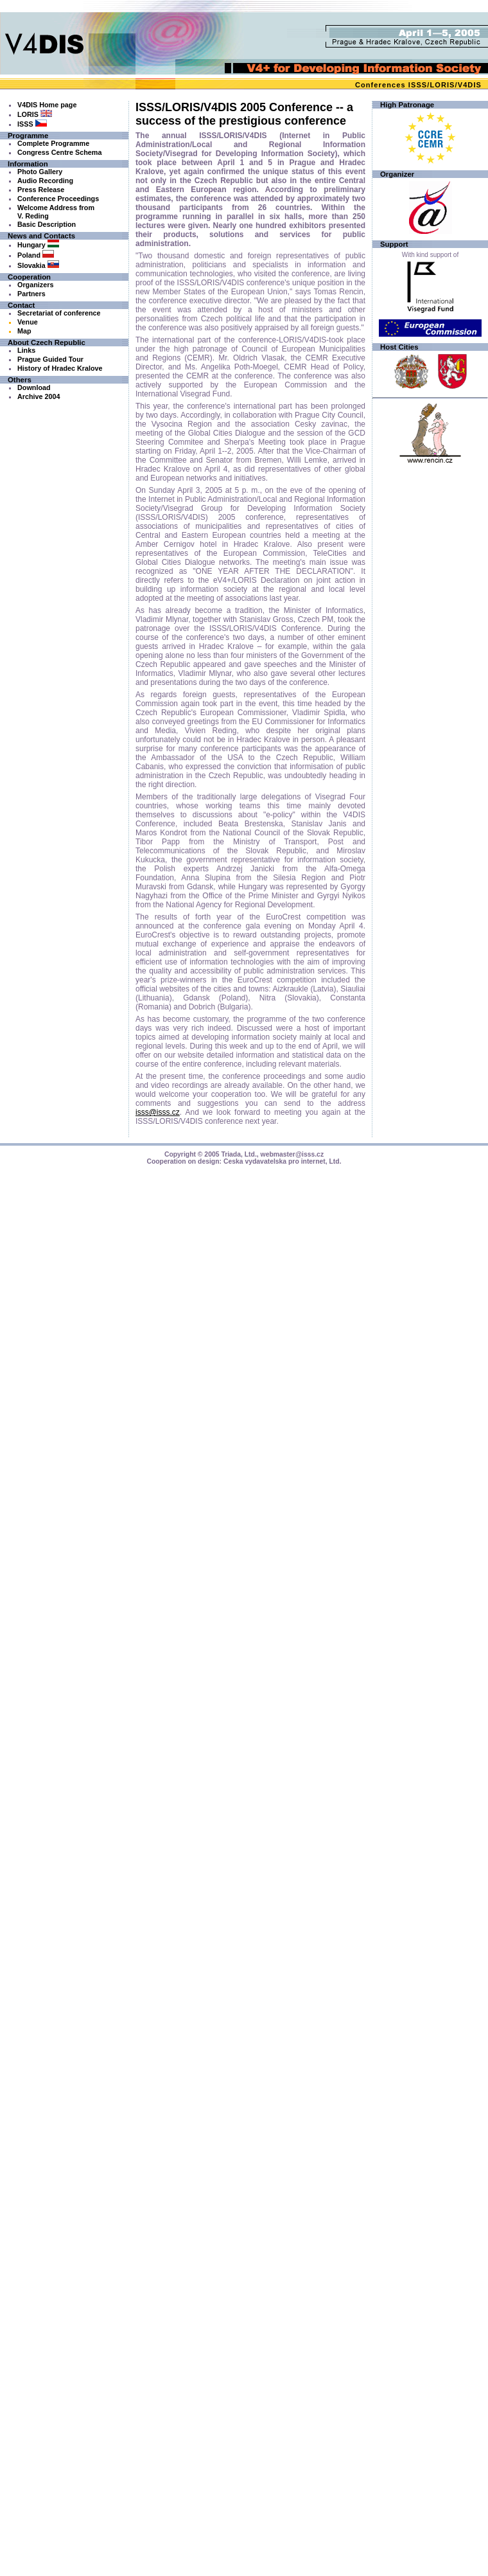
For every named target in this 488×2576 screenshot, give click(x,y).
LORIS (442, 85)
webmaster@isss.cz (292, 1154)
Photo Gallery (39, 171)
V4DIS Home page (46, 105)
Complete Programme (53, 143)
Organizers (35, 285)
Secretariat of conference (59, 313)
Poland (35, 255)
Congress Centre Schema (59, 152)
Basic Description (46, 224)
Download (34, 387)
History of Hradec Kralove (60, 368)
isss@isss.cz (157, 1112)
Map (24, 331)
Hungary (38, 245)
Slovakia (38, 265)
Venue (27, 322)
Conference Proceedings (58, 198)
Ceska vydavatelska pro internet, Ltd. (282, 1161)
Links (26, 350)
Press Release (40, 189)
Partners (31, 294)
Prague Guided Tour (50, 359)
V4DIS (470, 85)
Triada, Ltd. (238, 1154)
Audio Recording (45, 180)
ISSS (417, 85)
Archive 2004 (38, 396)
